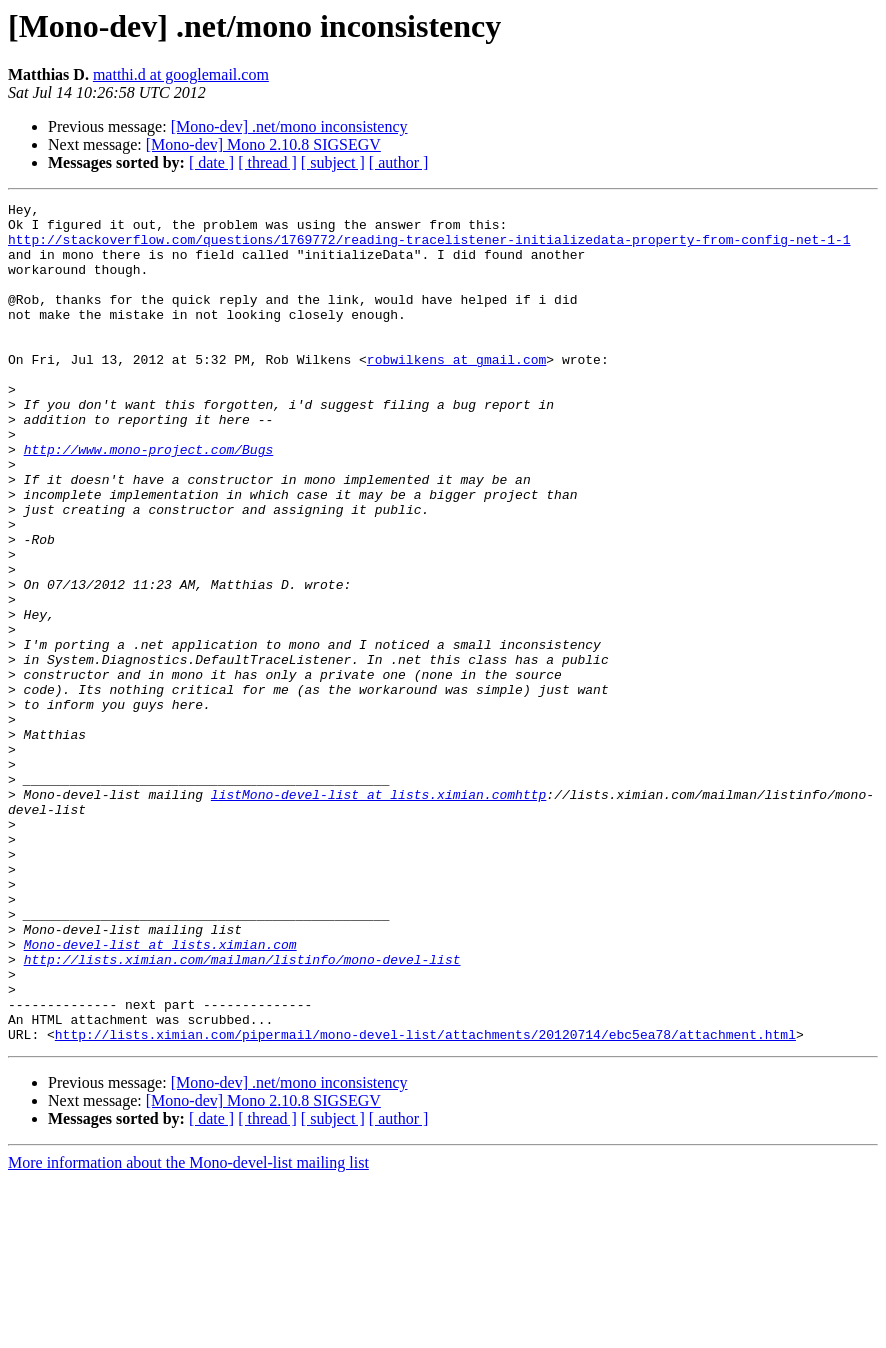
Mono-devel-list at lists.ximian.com (160, 1094)
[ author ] (399, 162)
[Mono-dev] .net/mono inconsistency (289, 126)
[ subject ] (333, 162)
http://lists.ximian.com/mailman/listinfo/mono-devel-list (242, 1112)
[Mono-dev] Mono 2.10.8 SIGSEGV (263, 144)
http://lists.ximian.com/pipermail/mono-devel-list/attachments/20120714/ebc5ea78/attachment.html (425, 1202)
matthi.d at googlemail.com (181, 74)
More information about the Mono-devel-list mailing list (188, 1330)
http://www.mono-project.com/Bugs (149, 500)
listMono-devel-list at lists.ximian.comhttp (378, 914)
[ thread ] (267, 162)
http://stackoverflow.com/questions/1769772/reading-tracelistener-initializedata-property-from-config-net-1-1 (429, 248)
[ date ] (211, 162)
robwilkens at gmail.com (456, 392)
